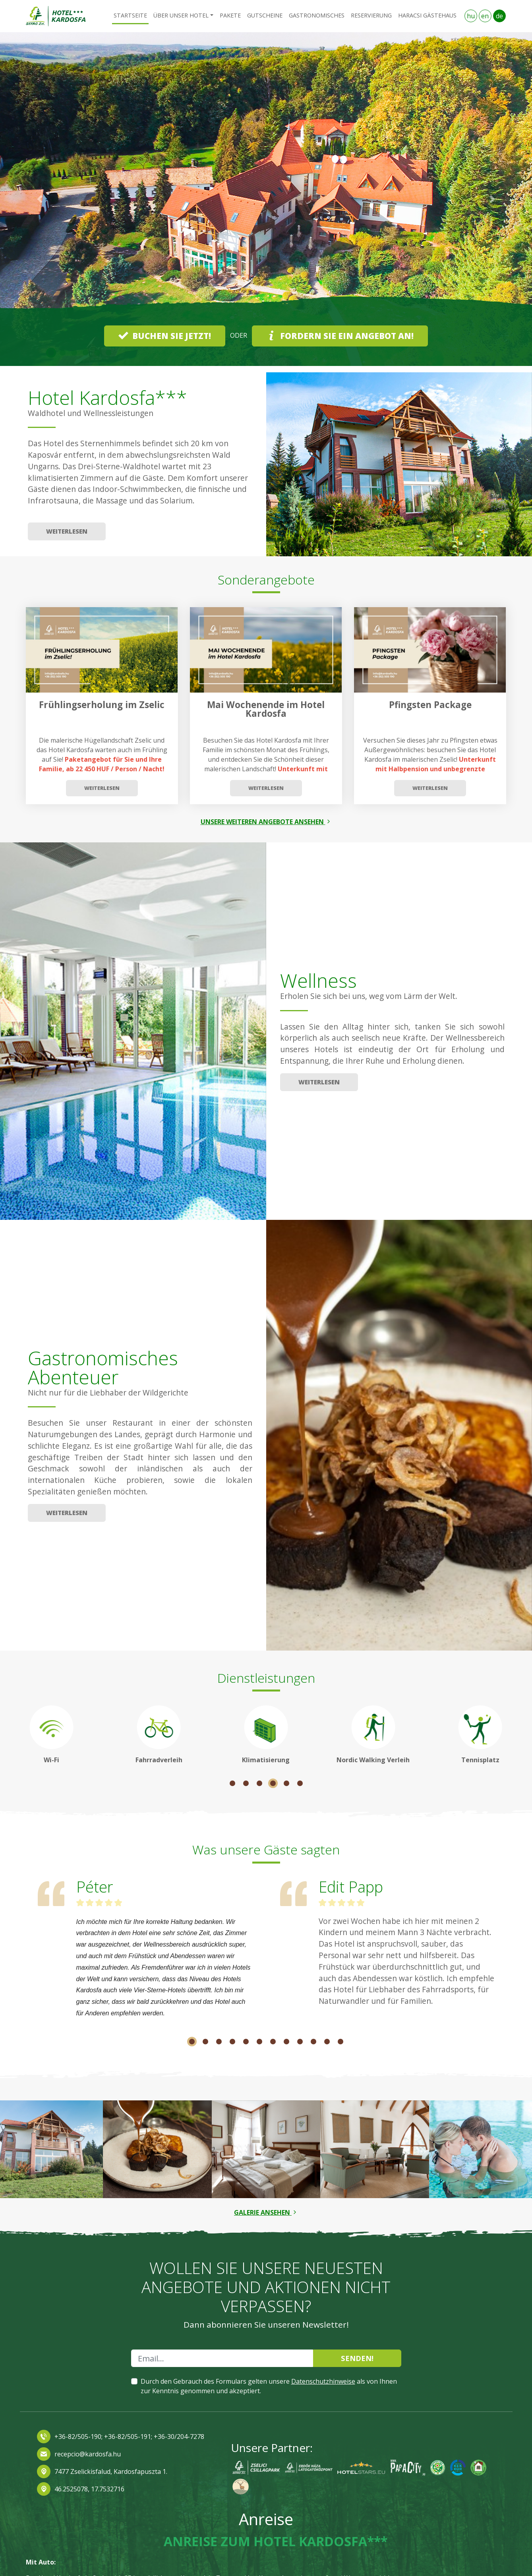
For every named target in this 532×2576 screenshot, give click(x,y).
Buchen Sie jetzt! (164, 335)
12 (340, 2041)
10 (313, 2041)
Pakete (230, 15)
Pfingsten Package (430, 705)
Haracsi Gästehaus (427, 15)
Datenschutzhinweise (323, 2381)
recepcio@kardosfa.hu (87, 2454)
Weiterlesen (66, 531)
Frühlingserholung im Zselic (101, 705)
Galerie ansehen (266, 2212)
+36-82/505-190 (77, 2436)
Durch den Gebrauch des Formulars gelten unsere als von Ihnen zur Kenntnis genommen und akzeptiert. (269, 2386)
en (485, 16)
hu (471, 16)
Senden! (357, 2358)
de (499, 16)
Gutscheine (264, 15)
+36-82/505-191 (127, 2436)
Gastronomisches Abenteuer (103, 1367)
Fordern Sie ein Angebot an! (340, 335)
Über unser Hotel (181, 15)
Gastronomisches (316, 15)
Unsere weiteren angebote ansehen (266, 821)
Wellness (318, 980)
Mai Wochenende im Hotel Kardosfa (266, 709)
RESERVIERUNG (371, 15)
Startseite (130, 15)
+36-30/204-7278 (179, 2436)
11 (327, 2041)
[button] (40, 199)
